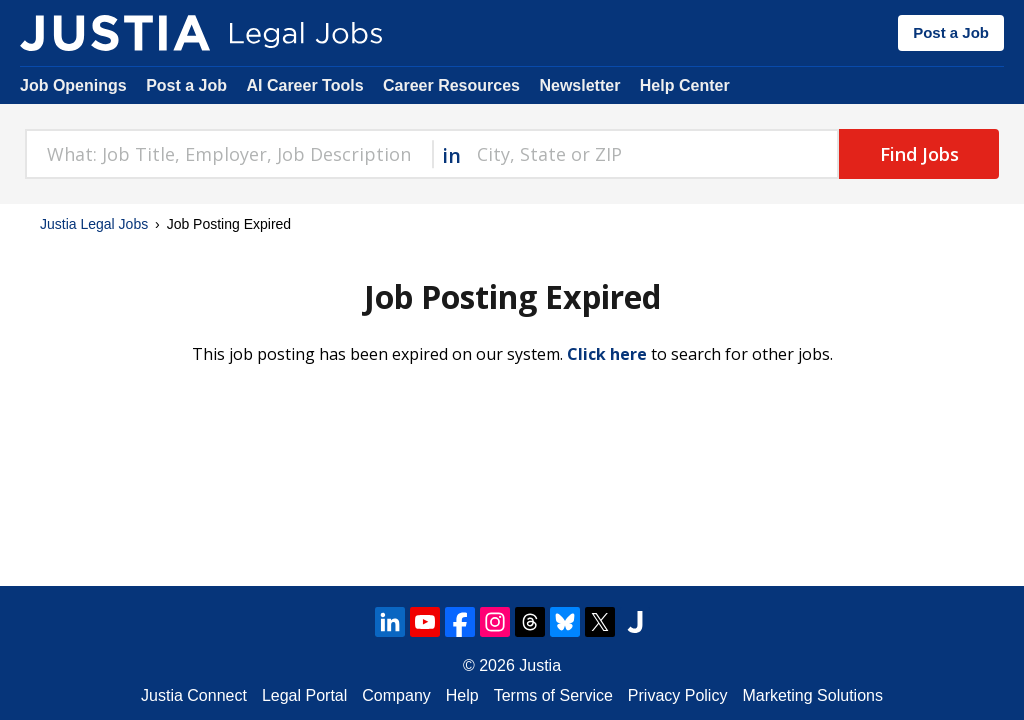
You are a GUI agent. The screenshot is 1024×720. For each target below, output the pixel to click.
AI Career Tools (304, 85)
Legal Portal (304, 695)
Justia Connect (194, 695)
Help (462, 695)
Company (396, 695)
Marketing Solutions (812, 695)
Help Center (685, 85)
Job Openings (73, 85)
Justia (540, 665)
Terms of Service (553, 695)
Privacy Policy (678, 695)
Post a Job (951, 32)
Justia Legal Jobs (94, 224)
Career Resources (451, 85)
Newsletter (579, 85)
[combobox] (228, 154)
